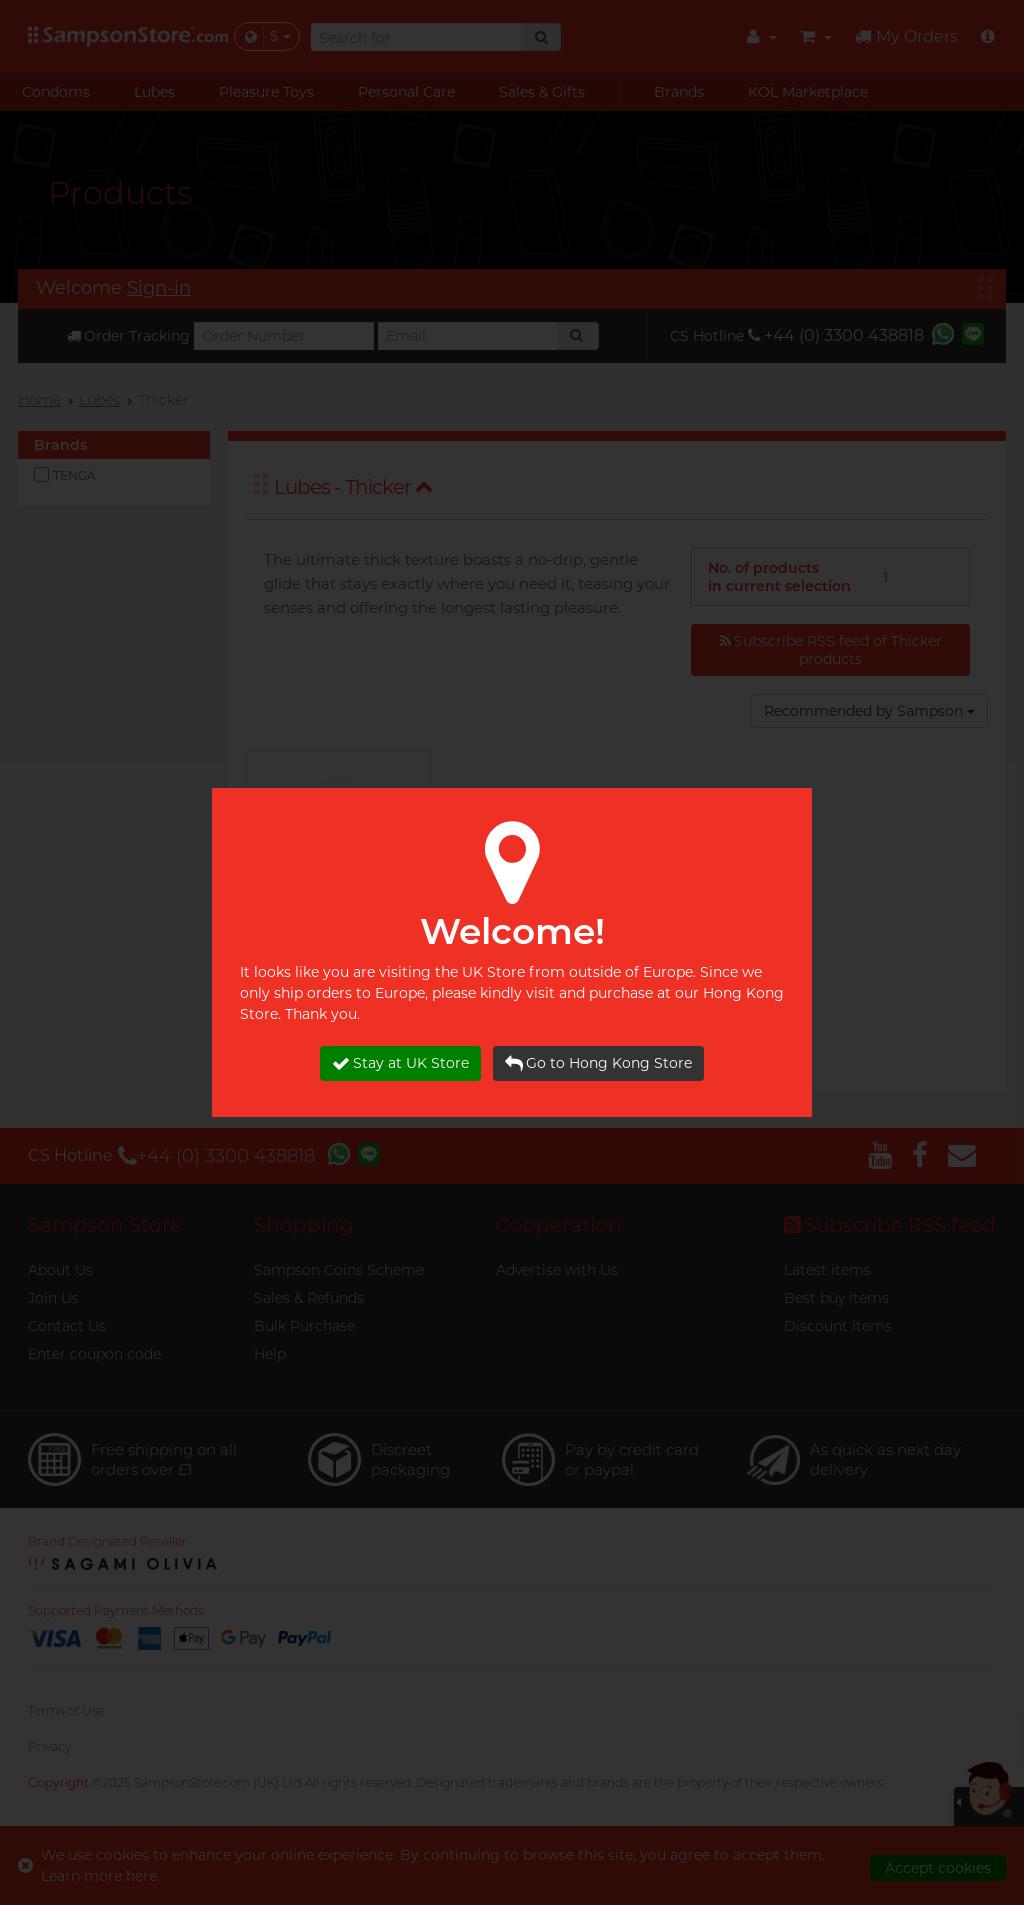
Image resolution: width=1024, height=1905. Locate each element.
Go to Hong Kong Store (598, 1063)
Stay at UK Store (400, 1063)
